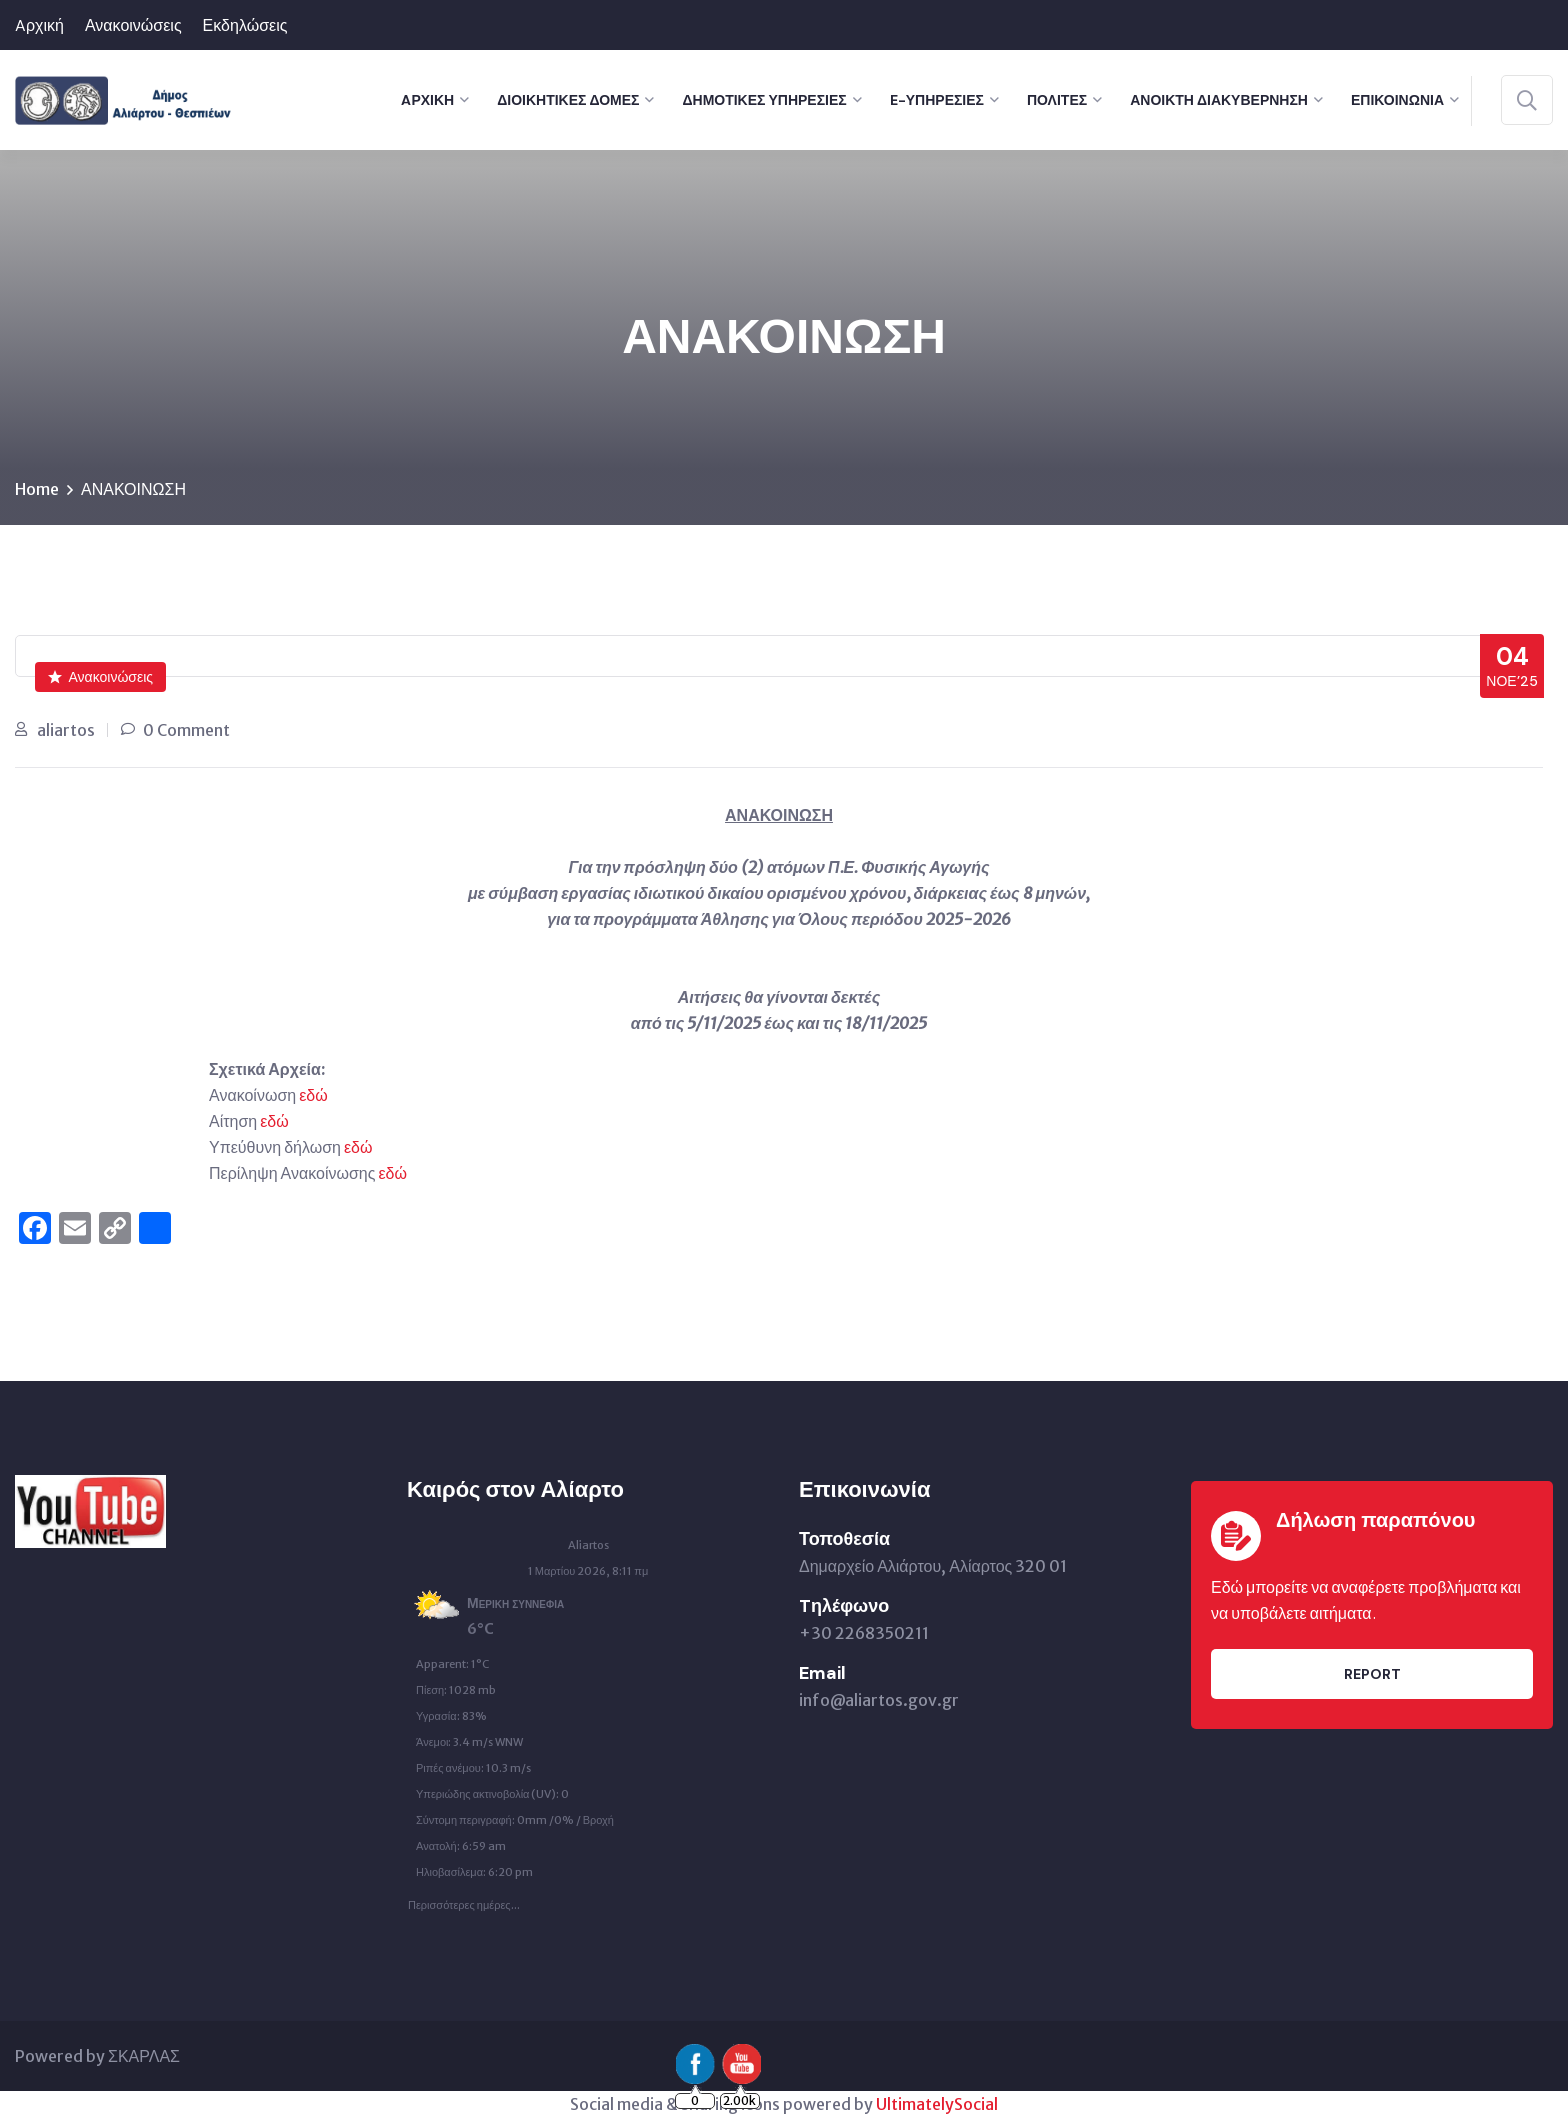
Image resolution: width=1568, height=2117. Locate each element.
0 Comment (186, 730)
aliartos (66, 730)
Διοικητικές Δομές (568, 100)
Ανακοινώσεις (133, 25)
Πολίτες (1057, 100)
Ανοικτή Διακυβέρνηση (1219, 100)
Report (1372, 1674)
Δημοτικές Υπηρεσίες (764, 100)
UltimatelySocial (937, 2104)
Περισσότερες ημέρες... (464, 1900)
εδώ (313, 1095)
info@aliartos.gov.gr (879, 1700)
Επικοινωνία (1397, 100)
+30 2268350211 (864, 1633)
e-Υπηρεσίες (937, 100)
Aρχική (39, 25)
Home (37, 489)
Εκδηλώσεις (245, 25)
